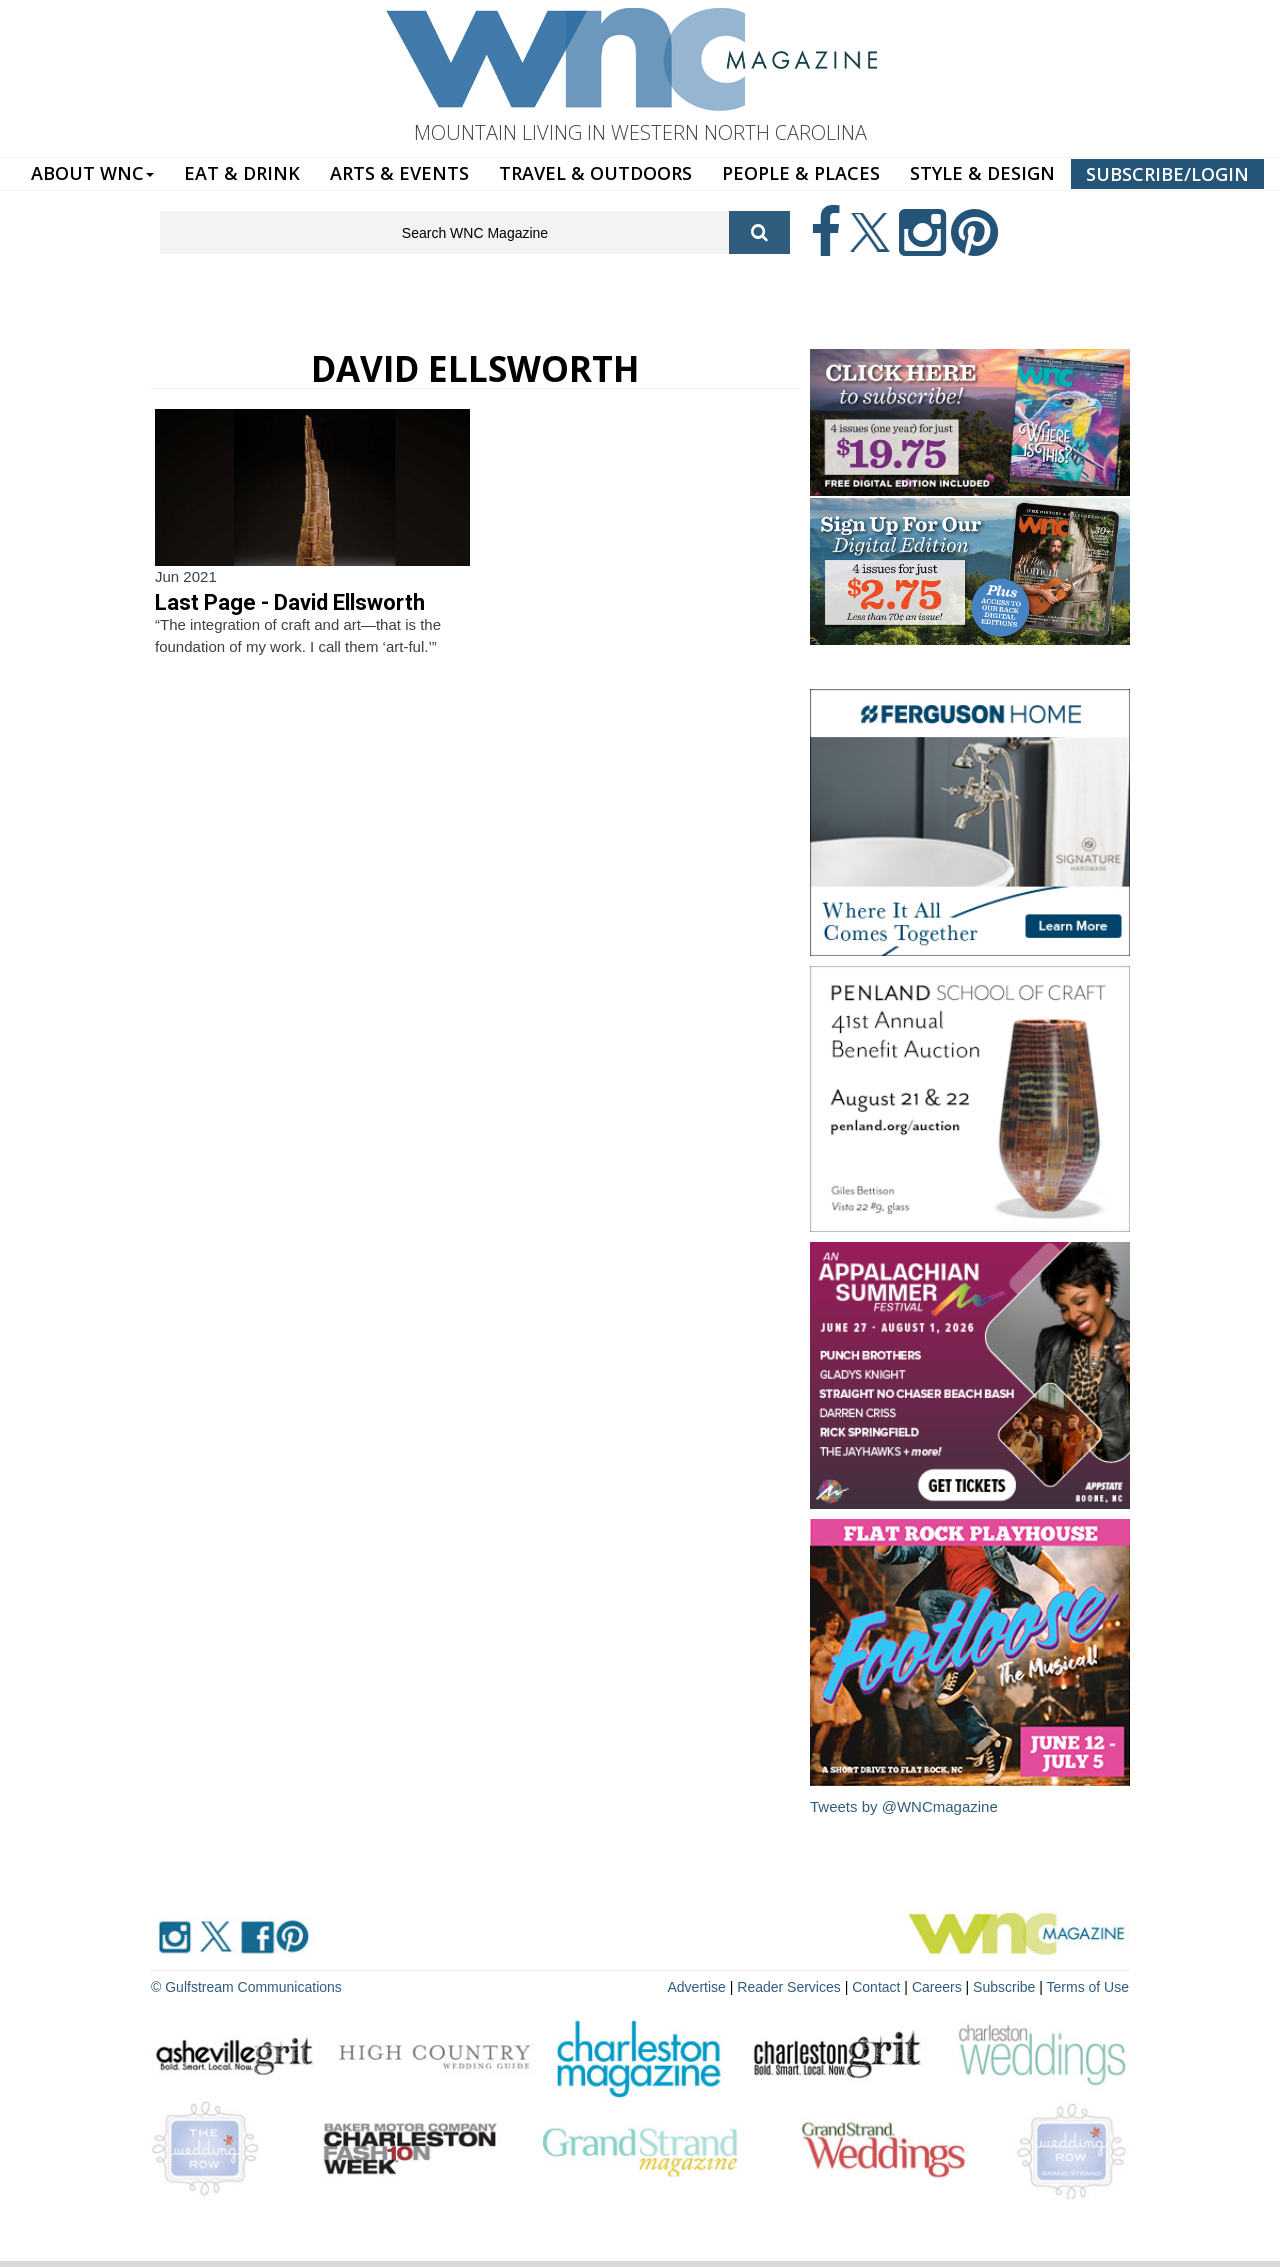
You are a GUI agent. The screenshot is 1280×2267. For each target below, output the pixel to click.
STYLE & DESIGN (982, 173)
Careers (937, 1987)
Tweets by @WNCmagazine (904, 1806)
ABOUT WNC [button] (92, 173)
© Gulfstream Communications (246, 1987)
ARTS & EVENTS (399, 173)
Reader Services (789, 1987)
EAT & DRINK (242, 173)
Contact (876, 1987)
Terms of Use (1088, 1987)
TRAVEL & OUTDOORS (595, 173)
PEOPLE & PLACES (801, 173)
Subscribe (1006, 1987)
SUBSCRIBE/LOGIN (1167, 174)
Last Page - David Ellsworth (290, 602)
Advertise (697, 1987)
